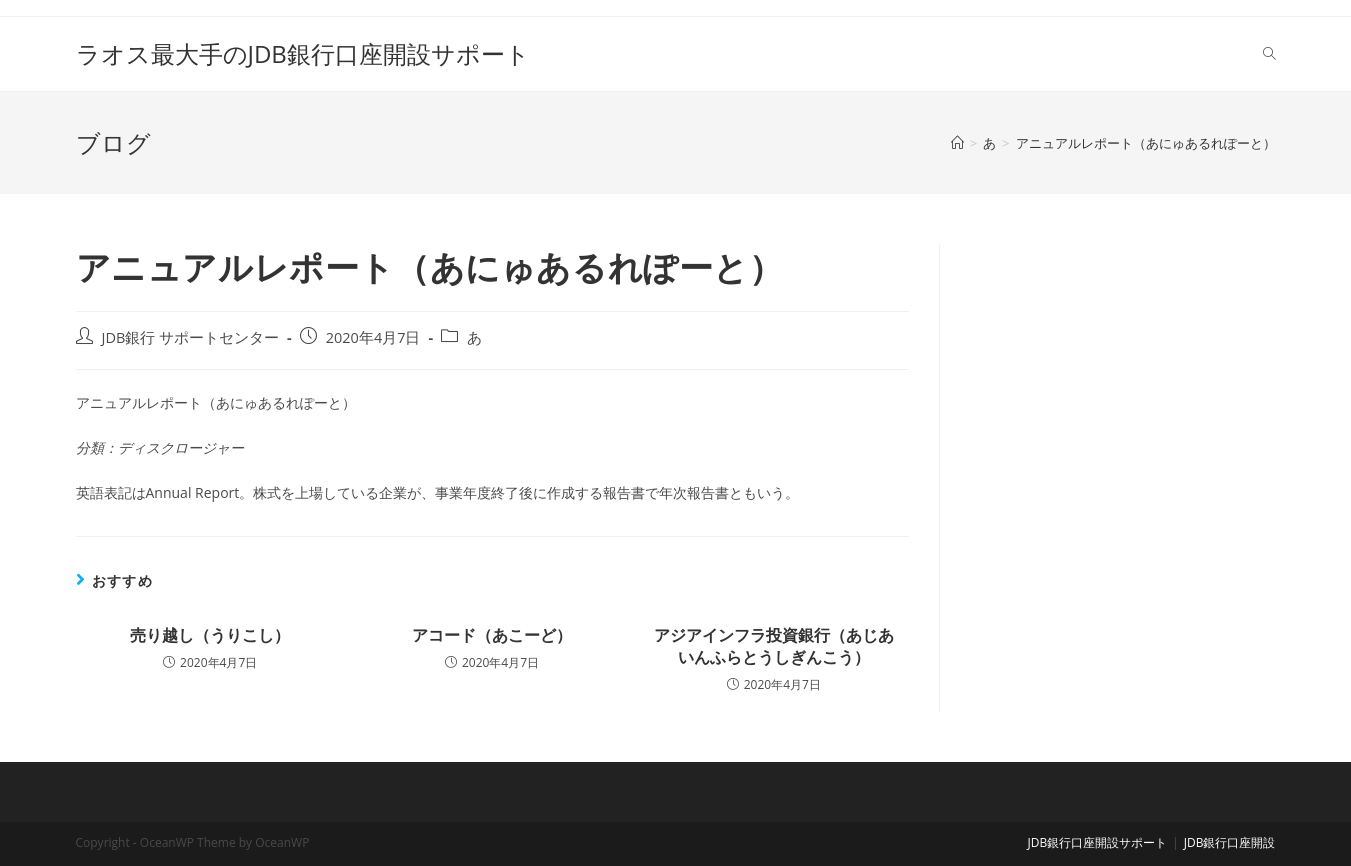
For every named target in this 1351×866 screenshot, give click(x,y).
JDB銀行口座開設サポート (1098, 842)
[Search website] (1269, 54)
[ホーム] (957, 143)
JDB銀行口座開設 (1230, 842)
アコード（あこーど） (492, 635)
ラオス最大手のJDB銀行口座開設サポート (303, 53)
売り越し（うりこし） (210, 635)
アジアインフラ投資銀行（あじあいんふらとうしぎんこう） (774, 646)
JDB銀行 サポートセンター (191, 337)
